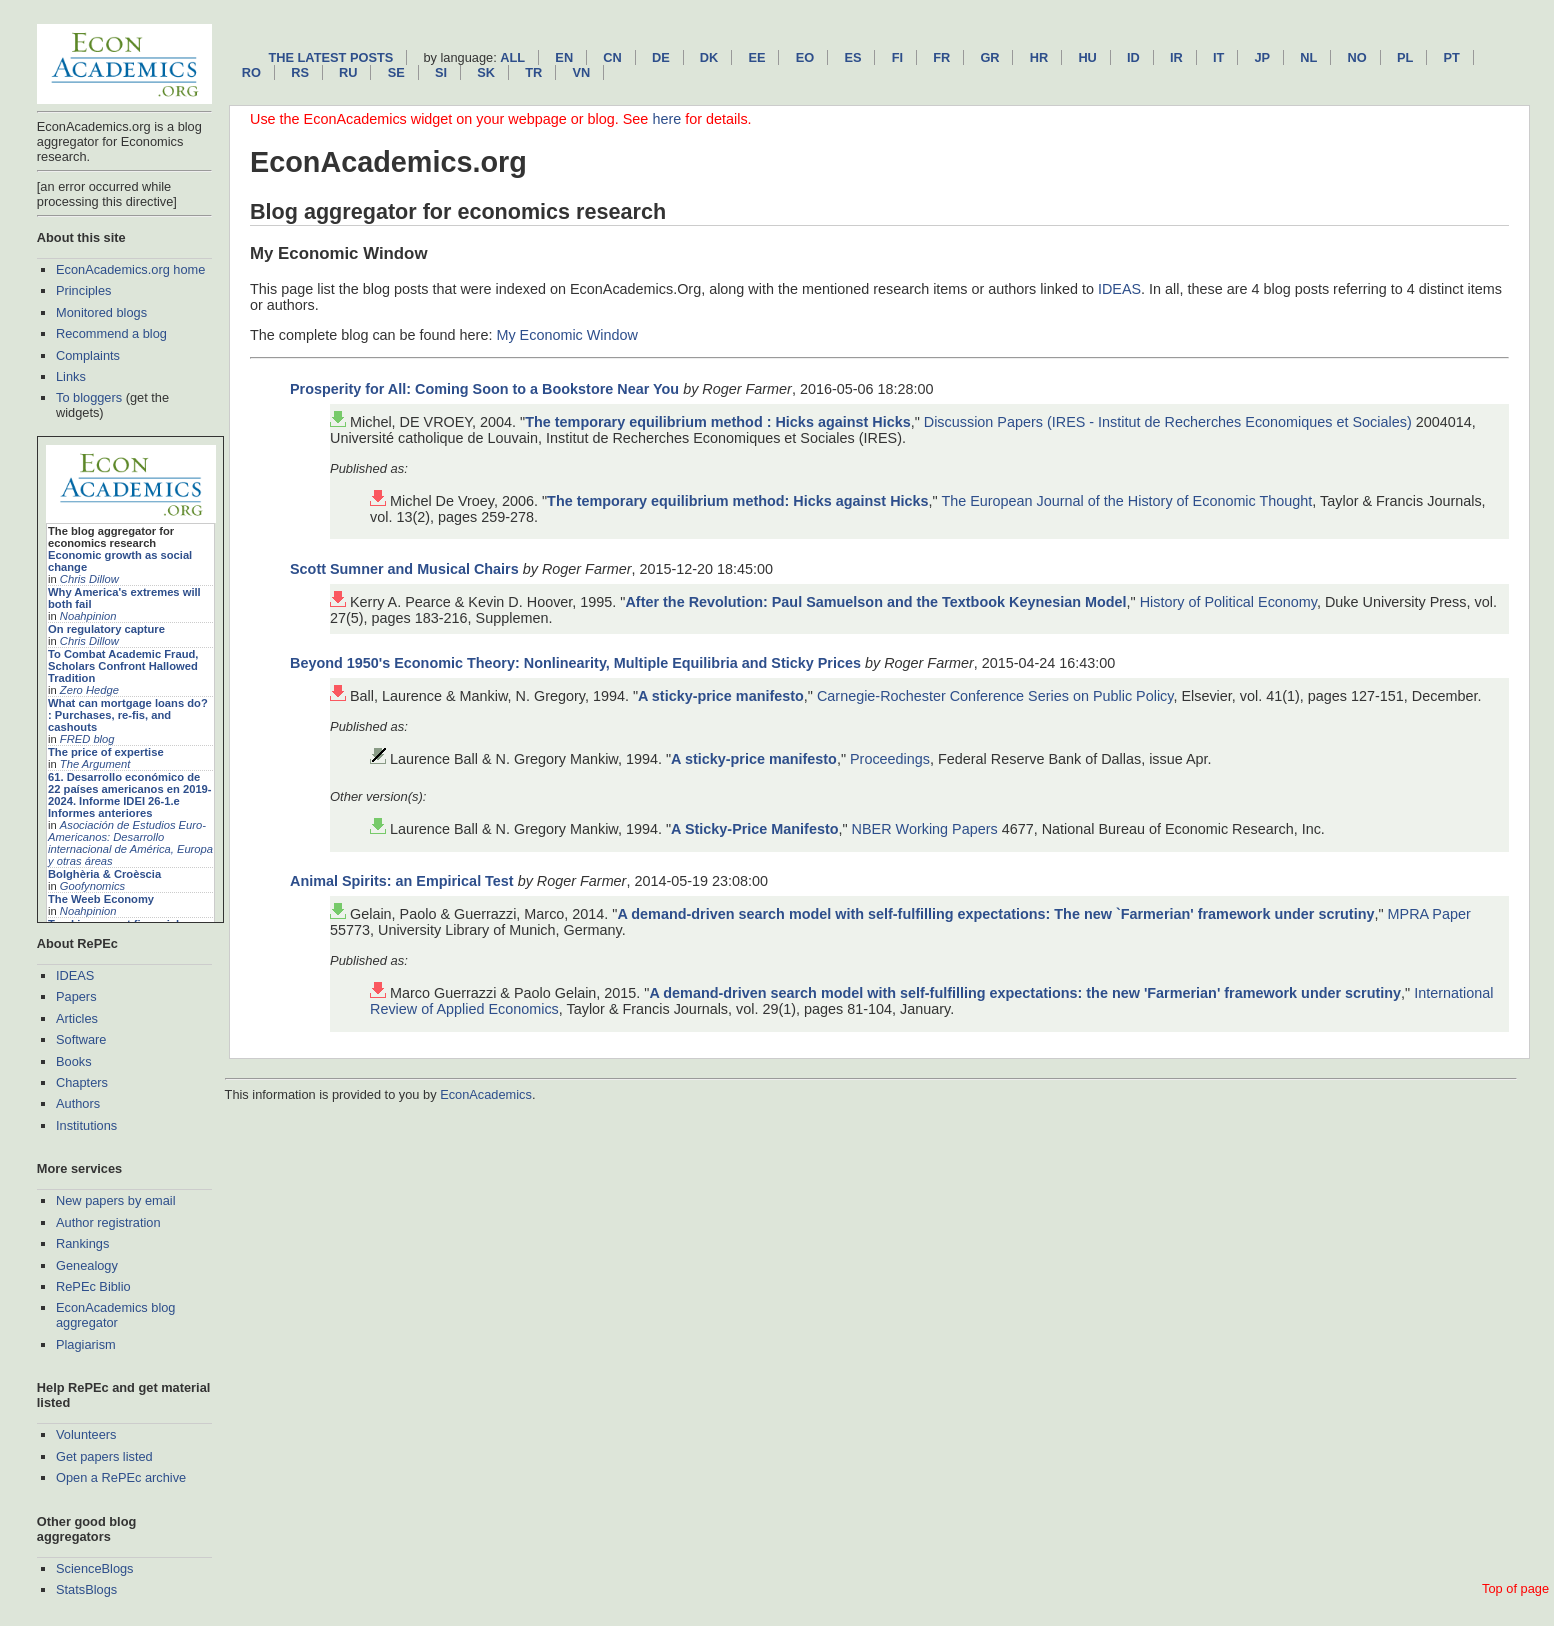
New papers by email (116, 1200)
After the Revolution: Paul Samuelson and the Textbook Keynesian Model (875, 602)
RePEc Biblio (93, 1286)
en (564, 57)
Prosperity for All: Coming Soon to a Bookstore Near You (484, 389)
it (1218, 57)
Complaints (88, 355)
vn (581, 72)
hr (1039, 57)
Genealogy (87, 1265)
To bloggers (89, 397)
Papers (76, 996)
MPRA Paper (1429, 914)
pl (1405, 57)
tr (533, 72)
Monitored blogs (101, 312)
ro (251, 72)
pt (1451, 57)
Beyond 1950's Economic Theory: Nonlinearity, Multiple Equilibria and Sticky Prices (575, 663)
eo (805, 57)
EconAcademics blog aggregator (116, 1315)
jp (1262, 57)
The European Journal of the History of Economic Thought (1126, 501)
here (666, 119)
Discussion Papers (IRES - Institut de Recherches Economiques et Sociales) (1168, 422)
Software (81, 1039)
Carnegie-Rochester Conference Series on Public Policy (995, 696)
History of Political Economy (1228, 602)
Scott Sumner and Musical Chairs (404, 569)
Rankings (82, 1243)
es (852, 57)
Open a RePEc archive (121, 1477)
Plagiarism (86, 1344)
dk (709, 57)
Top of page (1515, 1588)
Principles (83, 290)
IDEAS (75, 975)
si (441, 72)
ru (348, 72)
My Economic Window (567, 335)
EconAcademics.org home (130, 269)
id (1133, 57)
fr (941, 57)
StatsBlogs (86, 1589)
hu (1087, 57)
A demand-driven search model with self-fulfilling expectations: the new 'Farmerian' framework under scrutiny (1025, 993)
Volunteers (86, 1434)
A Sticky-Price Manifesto (754, 829)
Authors (78, 1103)
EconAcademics (486, 1094)
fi (897, 57)
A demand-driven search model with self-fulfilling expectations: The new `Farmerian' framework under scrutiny (995, 914)
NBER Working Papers (925, 829)
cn (612, 57)
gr (989, 57)
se (396, 72)
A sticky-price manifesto (721, 696)
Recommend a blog (111, 333)
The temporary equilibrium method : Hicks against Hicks (717, 422)
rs (300, 72)
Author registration (108, 1222)
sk (486, 72)
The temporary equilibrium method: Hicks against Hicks (737, 501)
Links (71, 376)
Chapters (82, 1082)
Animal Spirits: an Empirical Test (402, 881)
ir (1176, 57)
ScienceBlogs (95, 1568)
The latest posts (330, 57)
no (1357, 57)
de (661, 57)
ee (757, 57)
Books (74, 1061)
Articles (77, 1018)
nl (1308, 57)
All (512, 57)
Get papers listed (104, 1456)
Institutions (86, 1125)
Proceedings (890, 759)
